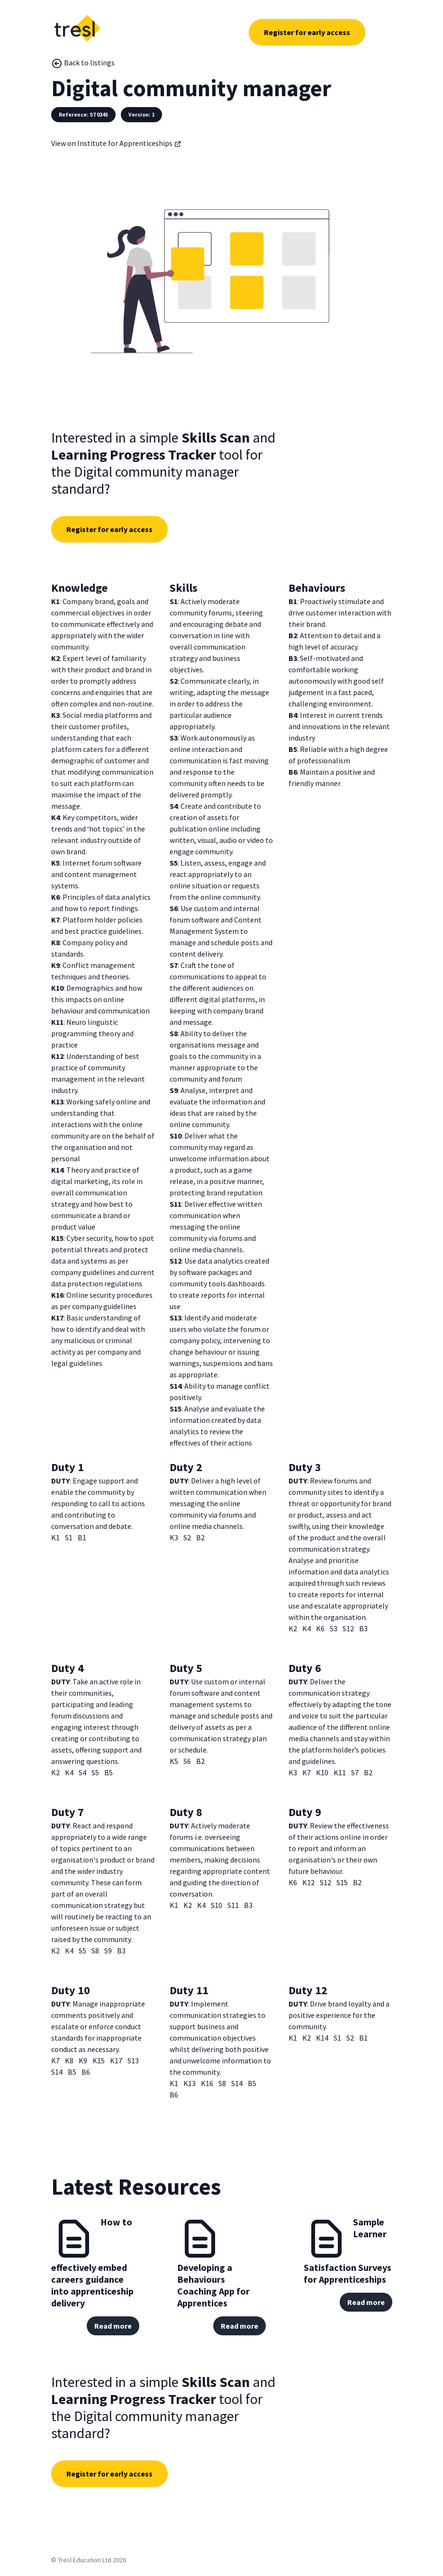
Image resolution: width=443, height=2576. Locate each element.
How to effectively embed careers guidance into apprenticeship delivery (92, 2262)
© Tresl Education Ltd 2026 (88, 2560)
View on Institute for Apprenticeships (116, 143)
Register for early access (307, 32)
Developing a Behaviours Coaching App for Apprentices (213, 2285)
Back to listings (83, 63)
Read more (113, 2326)
